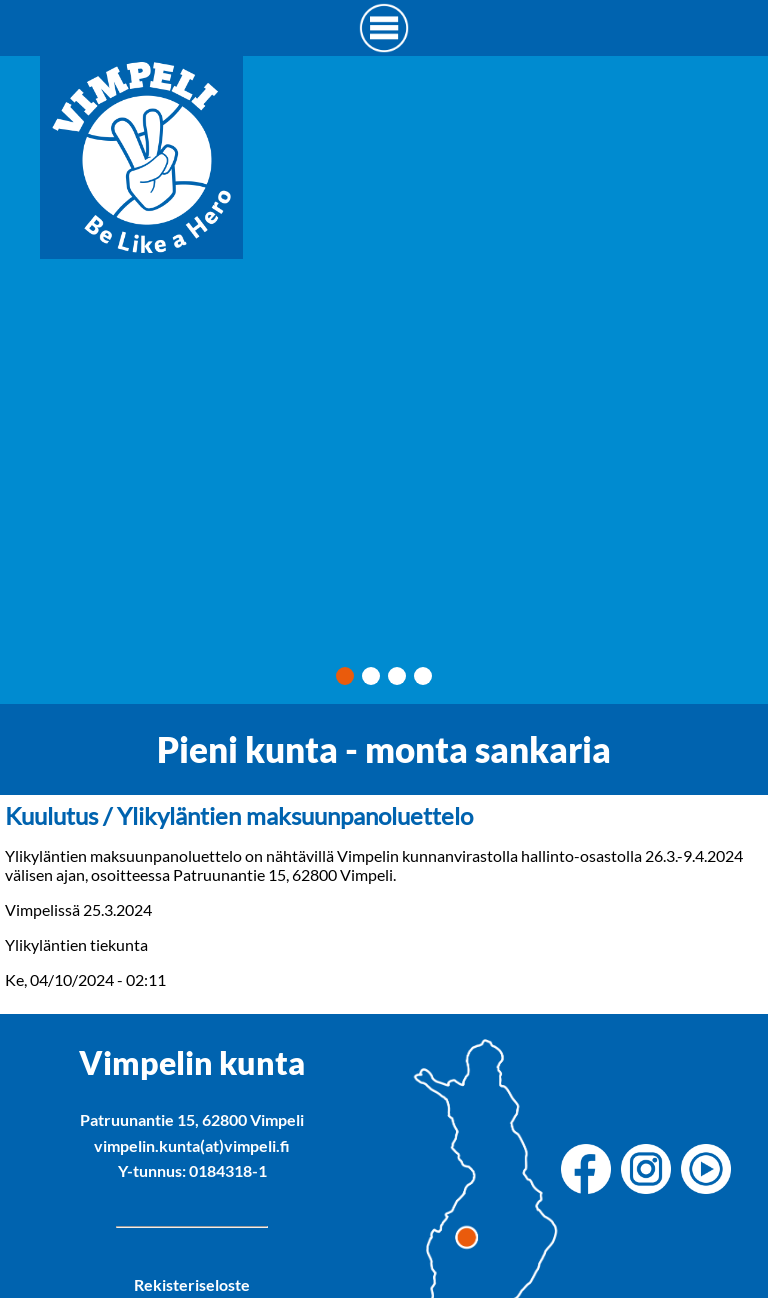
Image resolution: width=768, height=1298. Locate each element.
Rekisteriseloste (192, 1284)
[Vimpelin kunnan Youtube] (711, 1170)
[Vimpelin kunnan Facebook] (591, 1170)
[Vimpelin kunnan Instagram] (651, 1170)
